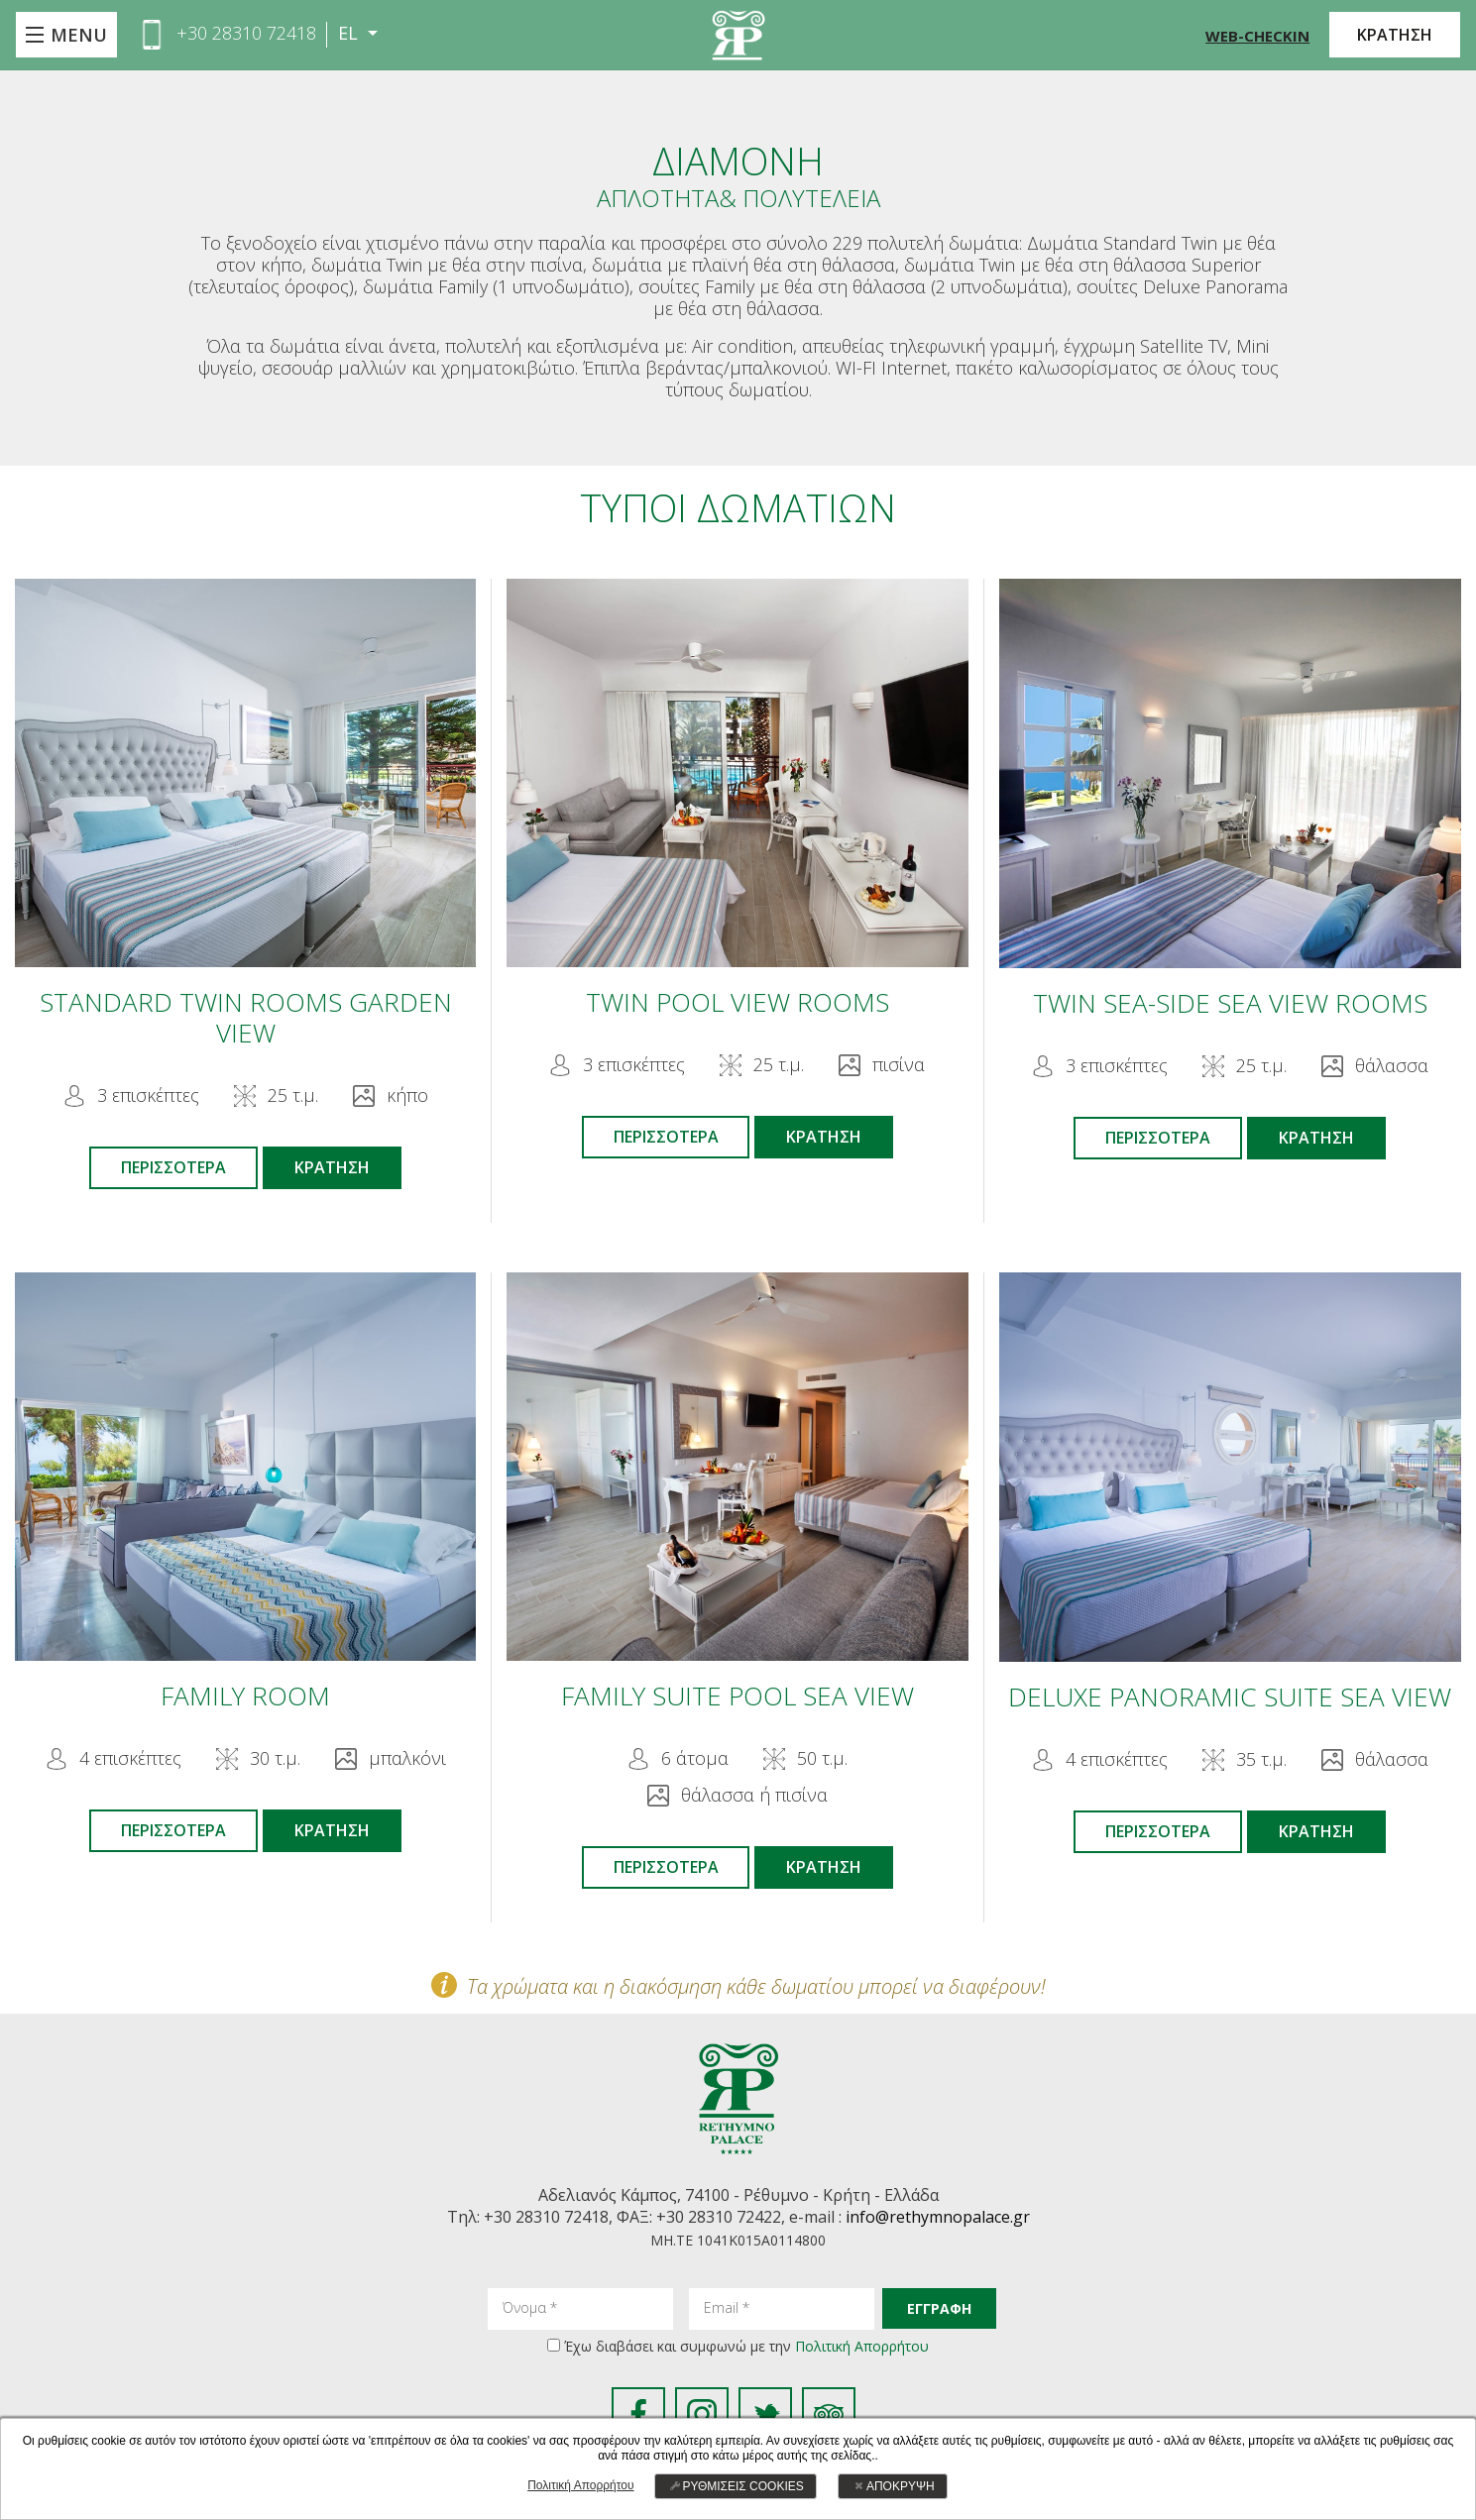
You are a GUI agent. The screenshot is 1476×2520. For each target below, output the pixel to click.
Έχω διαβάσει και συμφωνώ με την (746, 2346)
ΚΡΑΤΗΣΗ (1394, 35)
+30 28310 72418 (246, 33)
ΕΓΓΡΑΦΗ (939, 2308)
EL (350, 33)
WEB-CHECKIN (1257, 36)
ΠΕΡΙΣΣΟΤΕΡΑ (173, 1167)
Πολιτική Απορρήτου (862, 2346)
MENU (79, 35)
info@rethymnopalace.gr (938, 2218)
